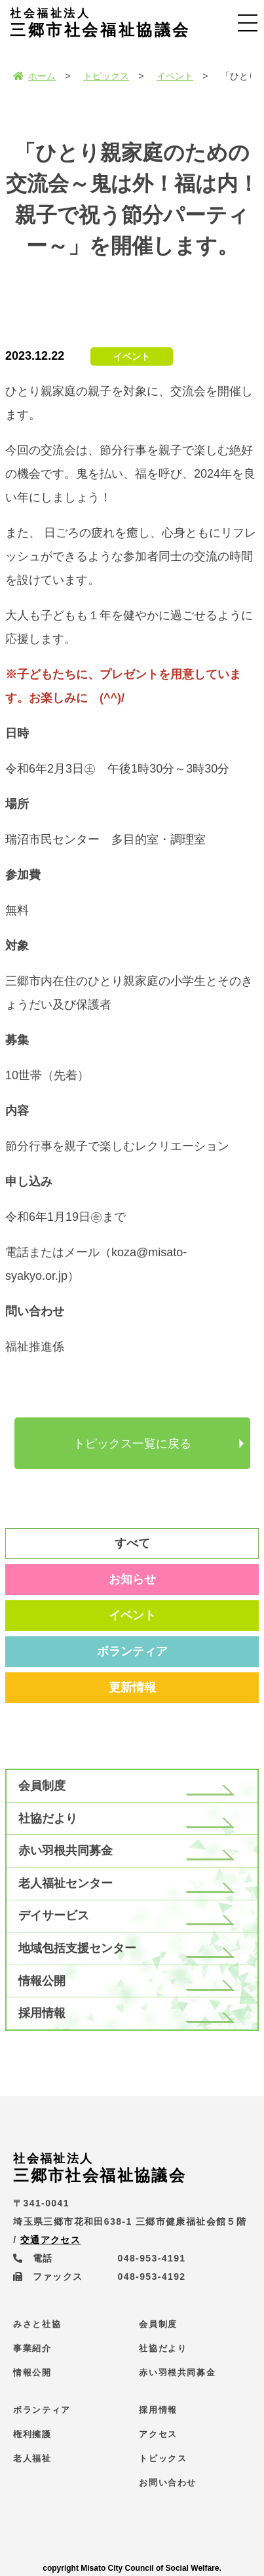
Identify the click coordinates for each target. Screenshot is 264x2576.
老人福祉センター (65, 1883)
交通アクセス (50, 2240)
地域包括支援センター (77, 1948)
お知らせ (132, 1579)
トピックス (106, 76)
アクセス (158, 2434)
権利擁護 (32, 2434)
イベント (175, 76)
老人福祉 (32, 2458)
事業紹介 (32, 2348)
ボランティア (132, 1651)
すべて (132, 1543)
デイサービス (53, 1915)
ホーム (34, 76)
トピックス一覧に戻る (132, 1443)
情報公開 (42, 1981)
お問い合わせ (168, 2483)
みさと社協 (37, 2324)
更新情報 (132, 1687)
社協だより (47, 1818)
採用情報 (42, 2013)
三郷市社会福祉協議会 (100, 23)
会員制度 (42, 1785)
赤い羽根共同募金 (65, 1850)
